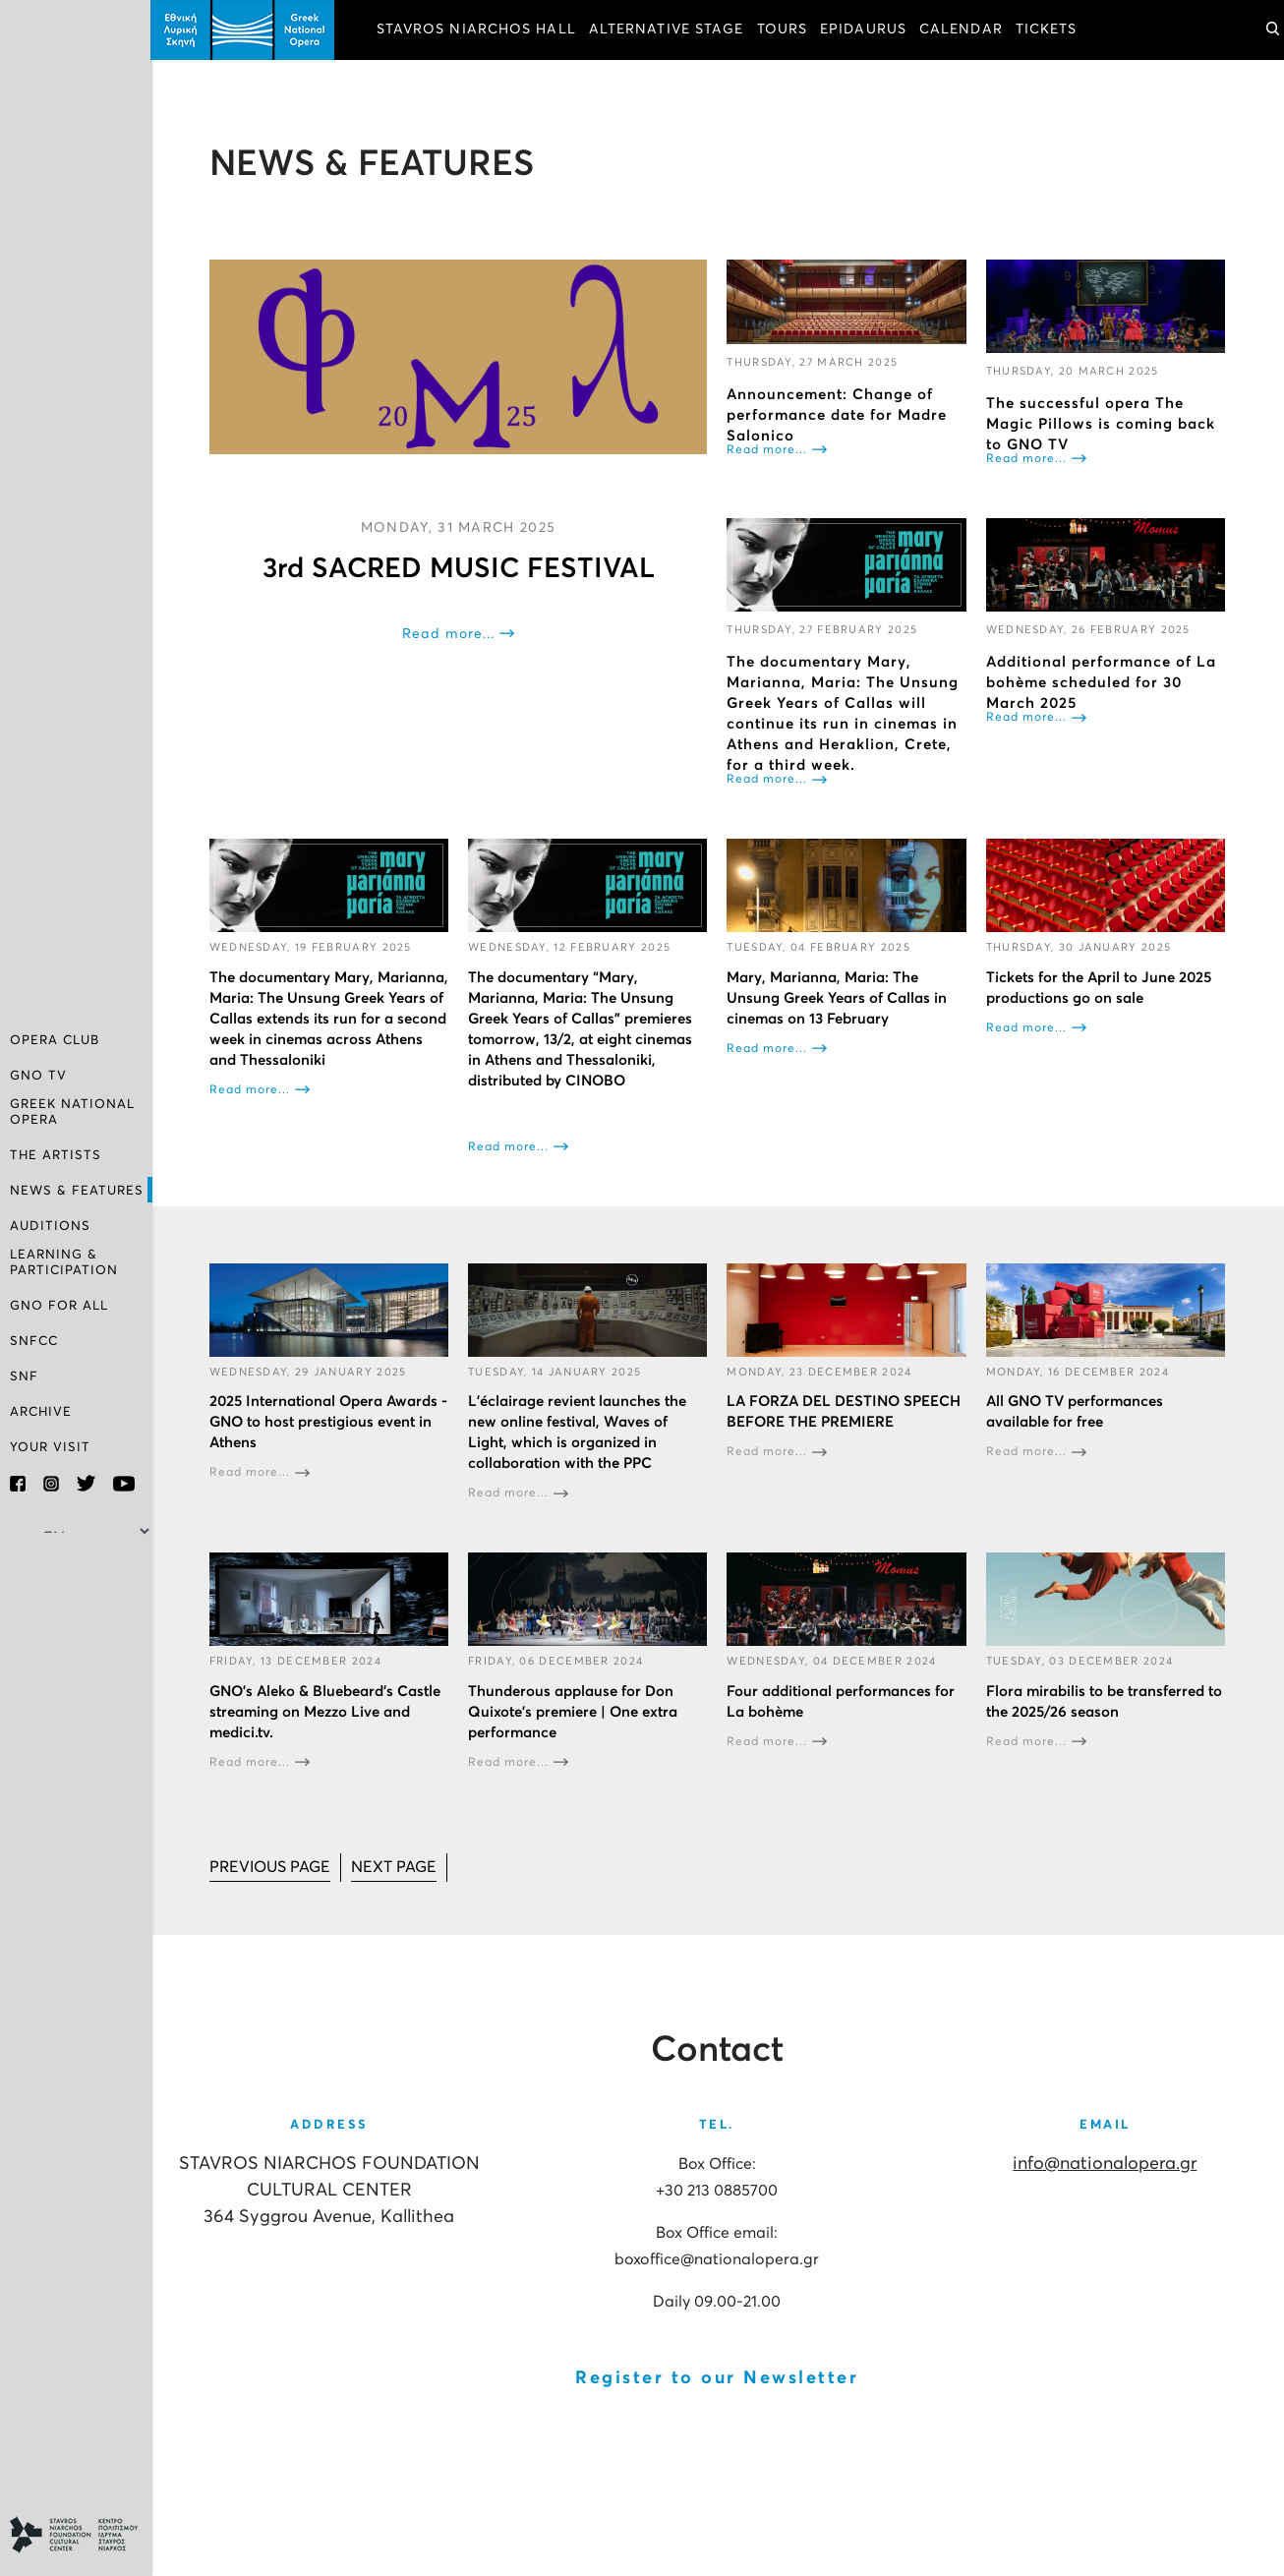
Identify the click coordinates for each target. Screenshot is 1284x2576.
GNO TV (38, 1076)
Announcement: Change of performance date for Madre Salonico (839, 414)
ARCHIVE (41, 1412)
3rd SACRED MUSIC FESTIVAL (459, 568)
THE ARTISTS (55, 1155)
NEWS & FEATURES (77, 1191)
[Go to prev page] (271, 1866)
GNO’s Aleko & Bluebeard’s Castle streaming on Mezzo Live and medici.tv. (326, 1711)
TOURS (784, 29)
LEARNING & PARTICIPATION (64, 1263)
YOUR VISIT (50, 1447)
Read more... (450, 633)
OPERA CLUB (54, 1040)
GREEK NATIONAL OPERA (72, 1112)
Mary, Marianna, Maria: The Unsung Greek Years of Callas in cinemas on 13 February (839, 997)
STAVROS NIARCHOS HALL (478, 29)
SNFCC (34, 1341)
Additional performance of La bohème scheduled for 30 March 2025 (1101, 683)
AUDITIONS (50, 1226)
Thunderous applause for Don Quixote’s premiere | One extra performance (574, 1711)
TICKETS (1049, 29)
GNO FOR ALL (59, 1306)
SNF (24, 1377)
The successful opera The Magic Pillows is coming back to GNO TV (1100, 424)
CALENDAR (963, 29)
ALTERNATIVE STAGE (668, 29)
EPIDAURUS (865, 29)
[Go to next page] (395, 1866)
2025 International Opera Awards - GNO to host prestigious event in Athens (330, 1422)
